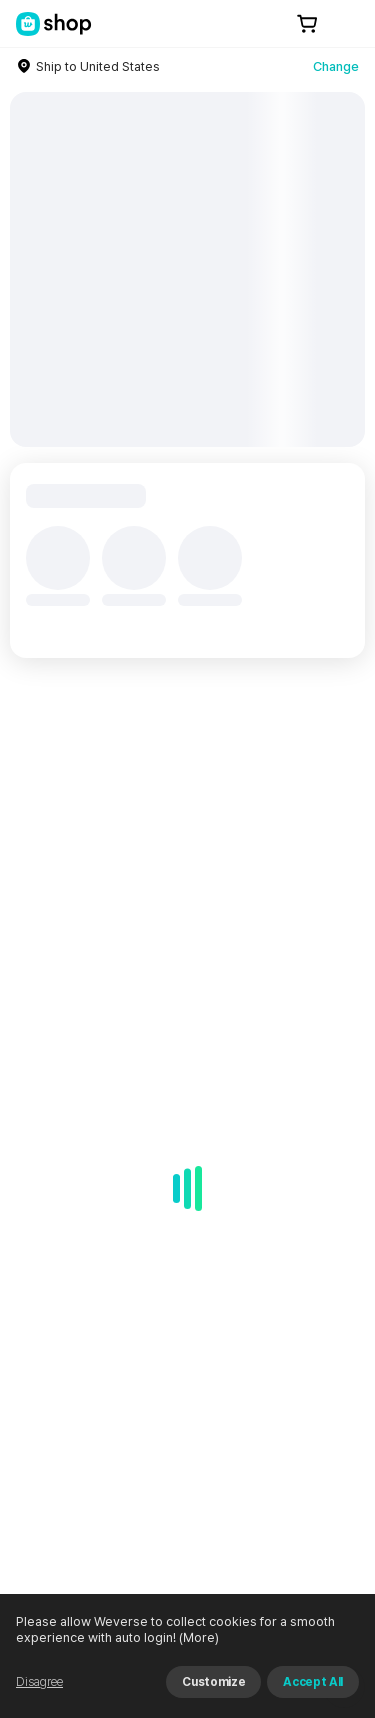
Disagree (39, 1682)
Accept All (313, 1682)
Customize (213, 1682)
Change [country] (336, 66)
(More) (197, 1637)
